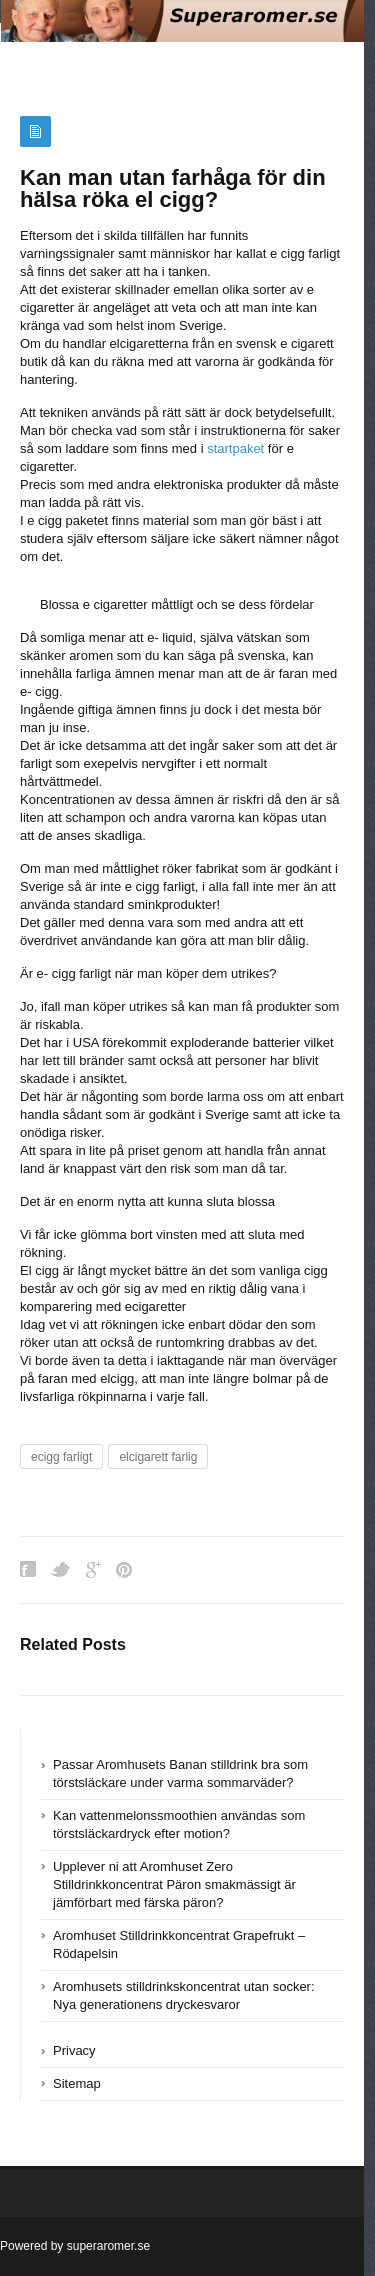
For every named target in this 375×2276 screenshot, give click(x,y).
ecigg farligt (61, 1457)
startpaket (235, 448)
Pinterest (124, 1569)
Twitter (61, 1569)
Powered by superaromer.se (75, 2246)
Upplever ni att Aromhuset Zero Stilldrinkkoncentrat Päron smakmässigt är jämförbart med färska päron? (174, 1884)
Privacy (74, 2050)
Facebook (28, 1569)
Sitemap (77, 2083)
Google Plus (93, 1569)
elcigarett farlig (158, 1457)
